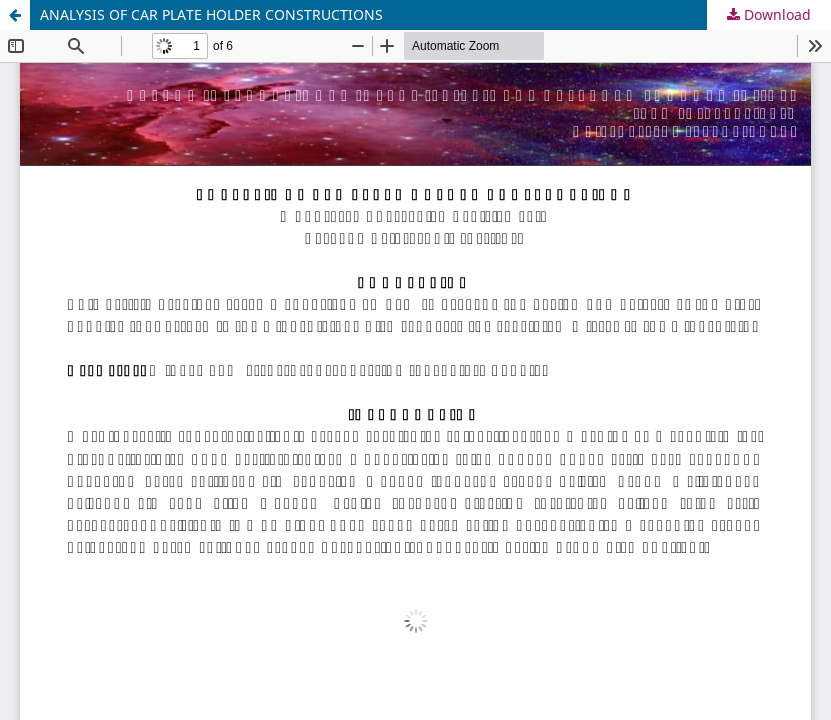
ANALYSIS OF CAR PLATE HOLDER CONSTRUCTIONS (211, 14)
